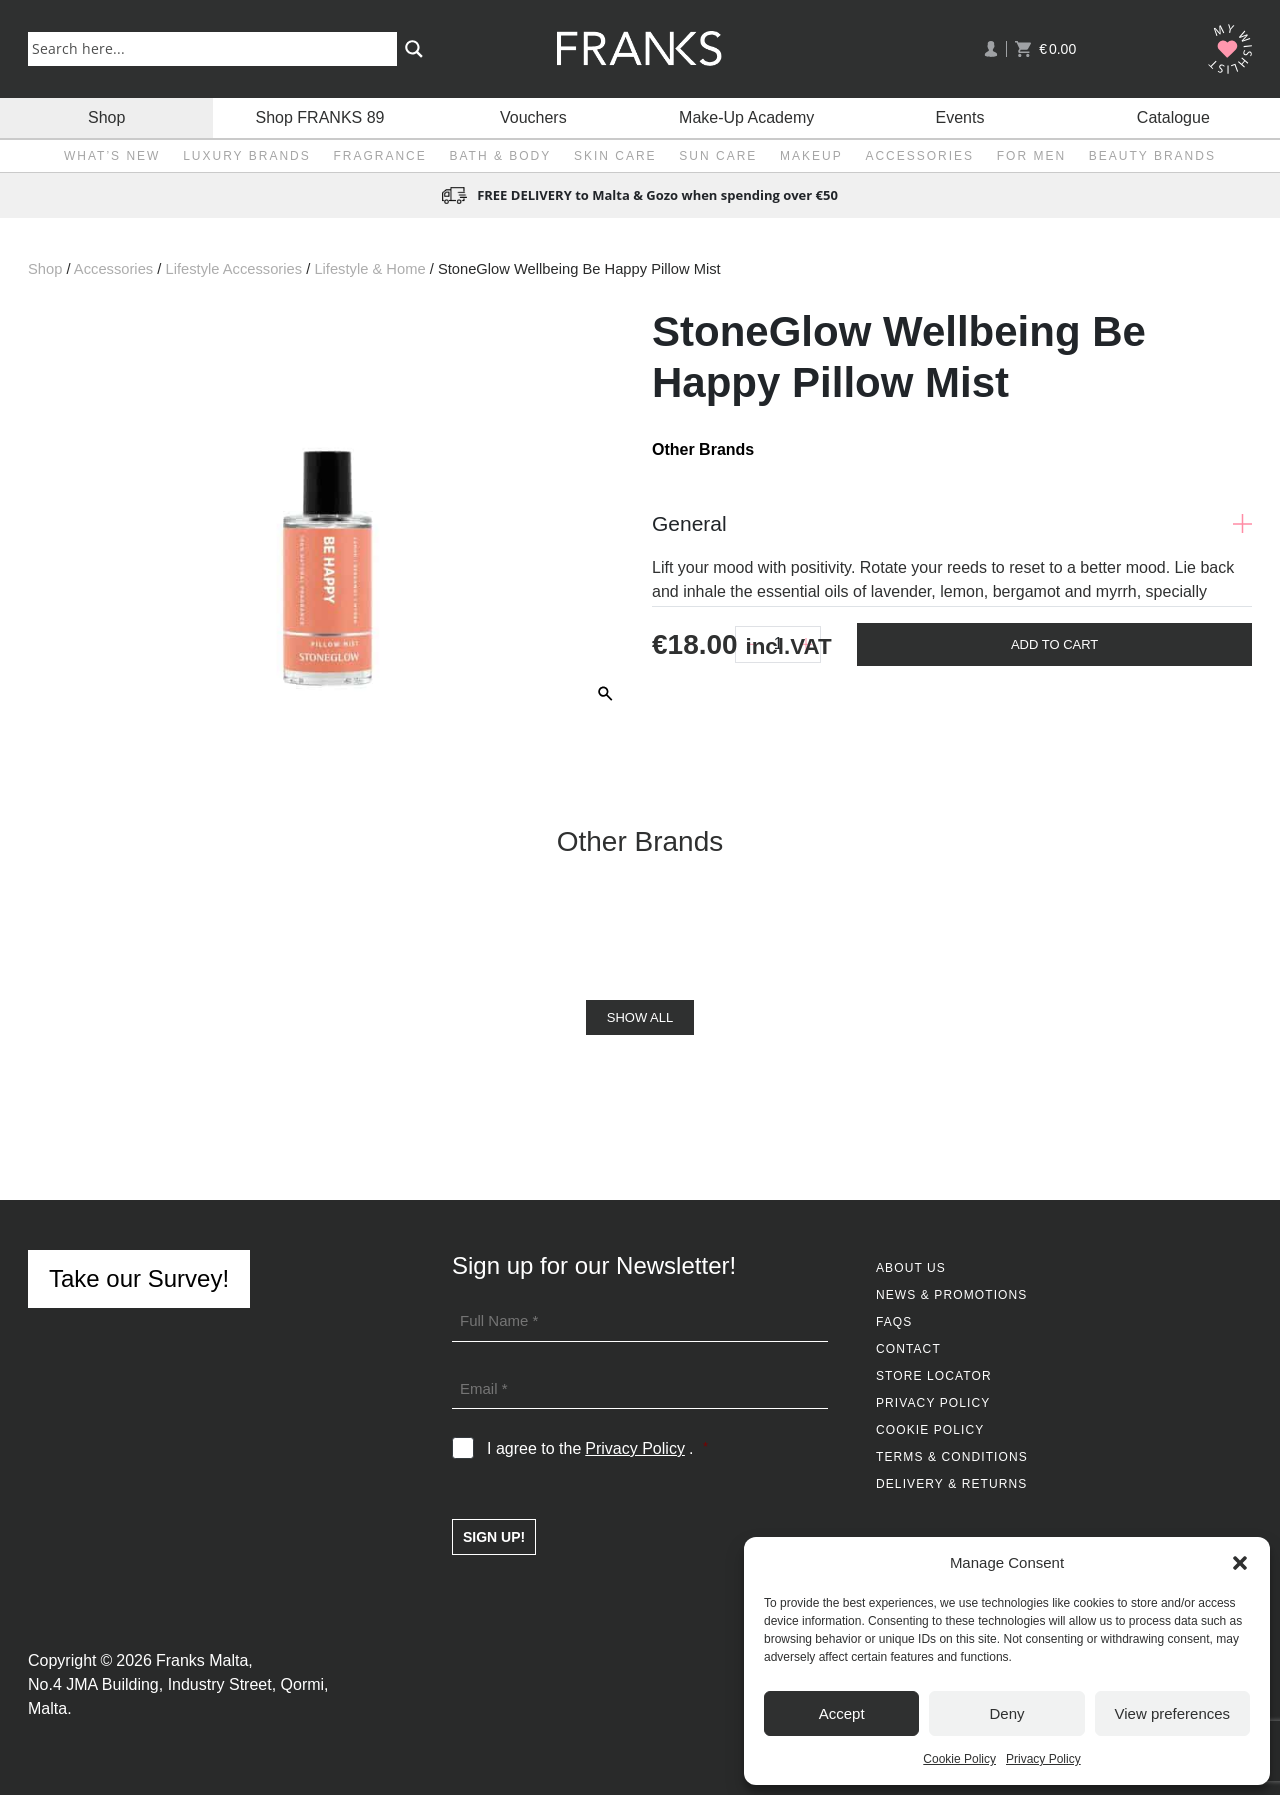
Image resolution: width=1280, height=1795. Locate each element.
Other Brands (703, 449)
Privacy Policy (1043, 1759)
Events (960, 117)
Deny (1006, 1713)
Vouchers (533, 117)
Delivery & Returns (951, 1484)
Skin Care (615, 156)
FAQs (894, 1322)
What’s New (112, 156)
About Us (911, 1268)
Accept (842, 1713)
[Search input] (216, 48)
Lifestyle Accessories (233, 269)
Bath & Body (500, 156)
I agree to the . (597, 1449)
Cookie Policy (959, 1759)
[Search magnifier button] (414, 49)
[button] (1240, 1563)
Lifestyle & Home (369, 269)
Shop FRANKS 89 (320, 117)
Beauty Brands (1152, 156)
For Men (1031, 156)
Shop (106, 117)
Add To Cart (1054, 644)
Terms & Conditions (952, 1457)
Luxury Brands (247, 156)
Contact (908, 1349)
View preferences (1173, 1713)
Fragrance (379, 156)
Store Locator (934, 1376)
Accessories (919, 156)
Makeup (811, 156)
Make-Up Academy (746, 117)
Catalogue (1173, 117)
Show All (640, 1017)
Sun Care (718, 156)
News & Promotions (951, 1295)
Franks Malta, (204, 1660)
